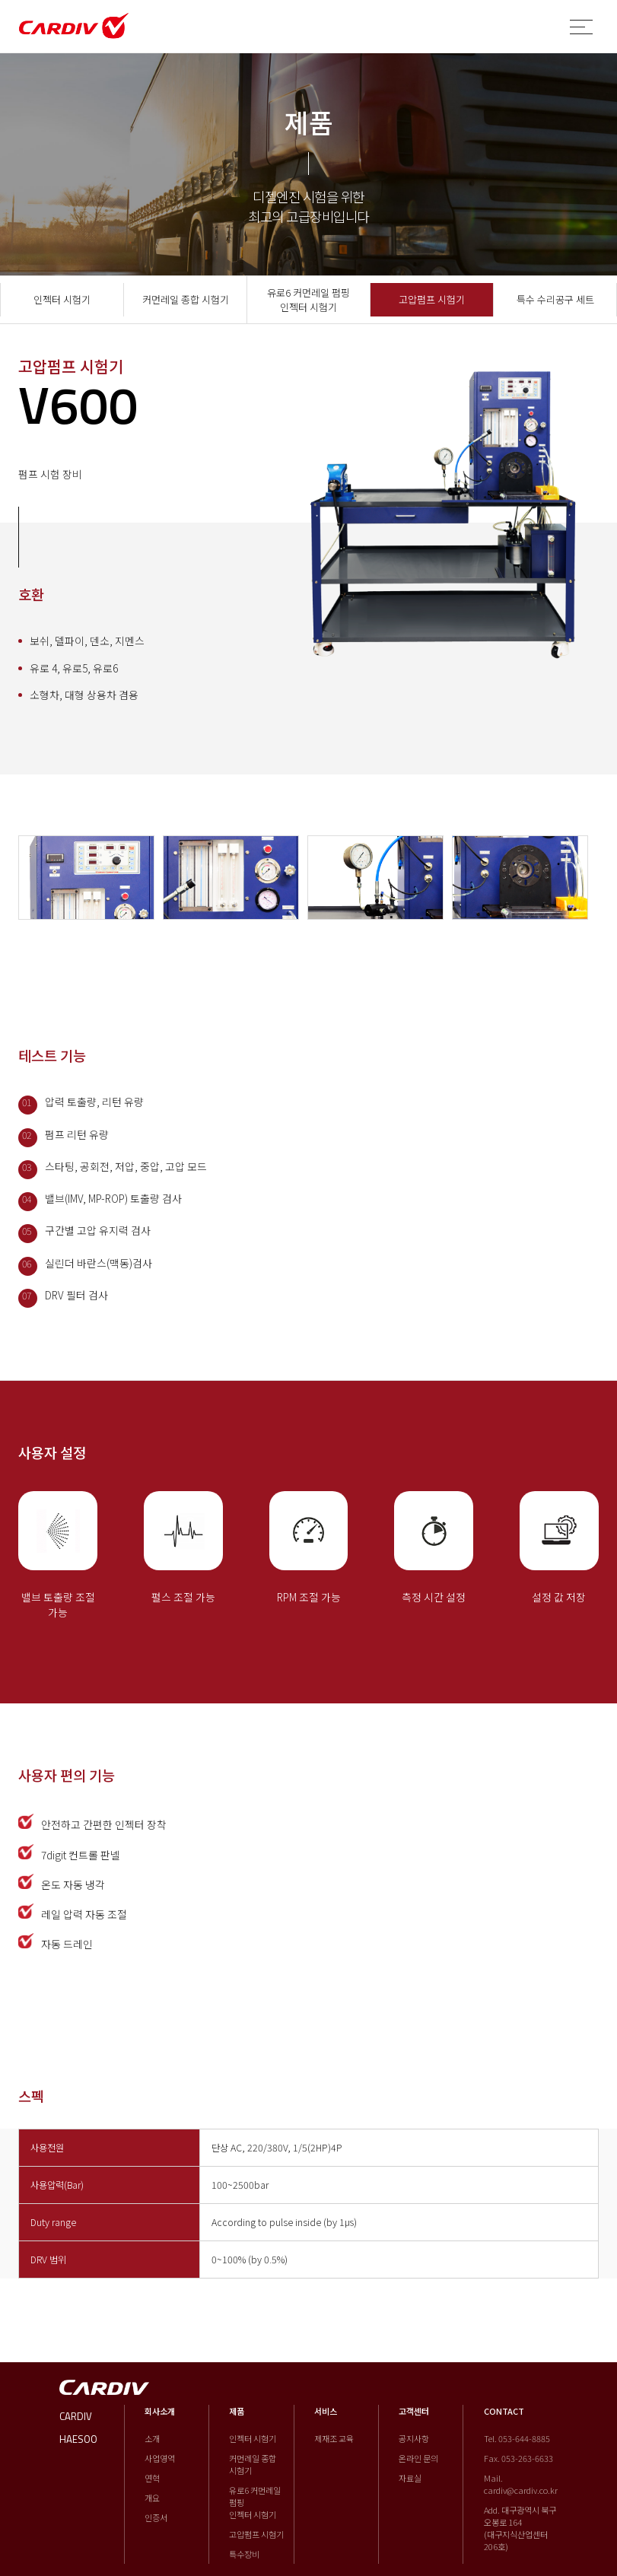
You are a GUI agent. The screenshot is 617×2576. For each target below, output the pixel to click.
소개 (152, 2438)
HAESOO (78, 2439)
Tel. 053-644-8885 (517, 2438)
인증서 (156, 2517)
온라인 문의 (418, 2458)
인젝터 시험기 (62, 299)
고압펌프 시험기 (432, 299)
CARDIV (75, 2416)
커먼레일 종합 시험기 (185, 299)
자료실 (410, 2478)
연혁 (152, 2478)
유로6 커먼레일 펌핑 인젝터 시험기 (308, 299)
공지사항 (414, 2438)
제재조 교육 (334, 2438)
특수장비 (244, 2554)
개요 (152, 2498)
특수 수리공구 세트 (555, 299)
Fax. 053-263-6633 (518, 2458)
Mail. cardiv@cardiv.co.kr (521, 2484)
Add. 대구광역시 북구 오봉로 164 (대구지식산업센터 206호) (520, 2528)
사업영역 (160, 2458)
